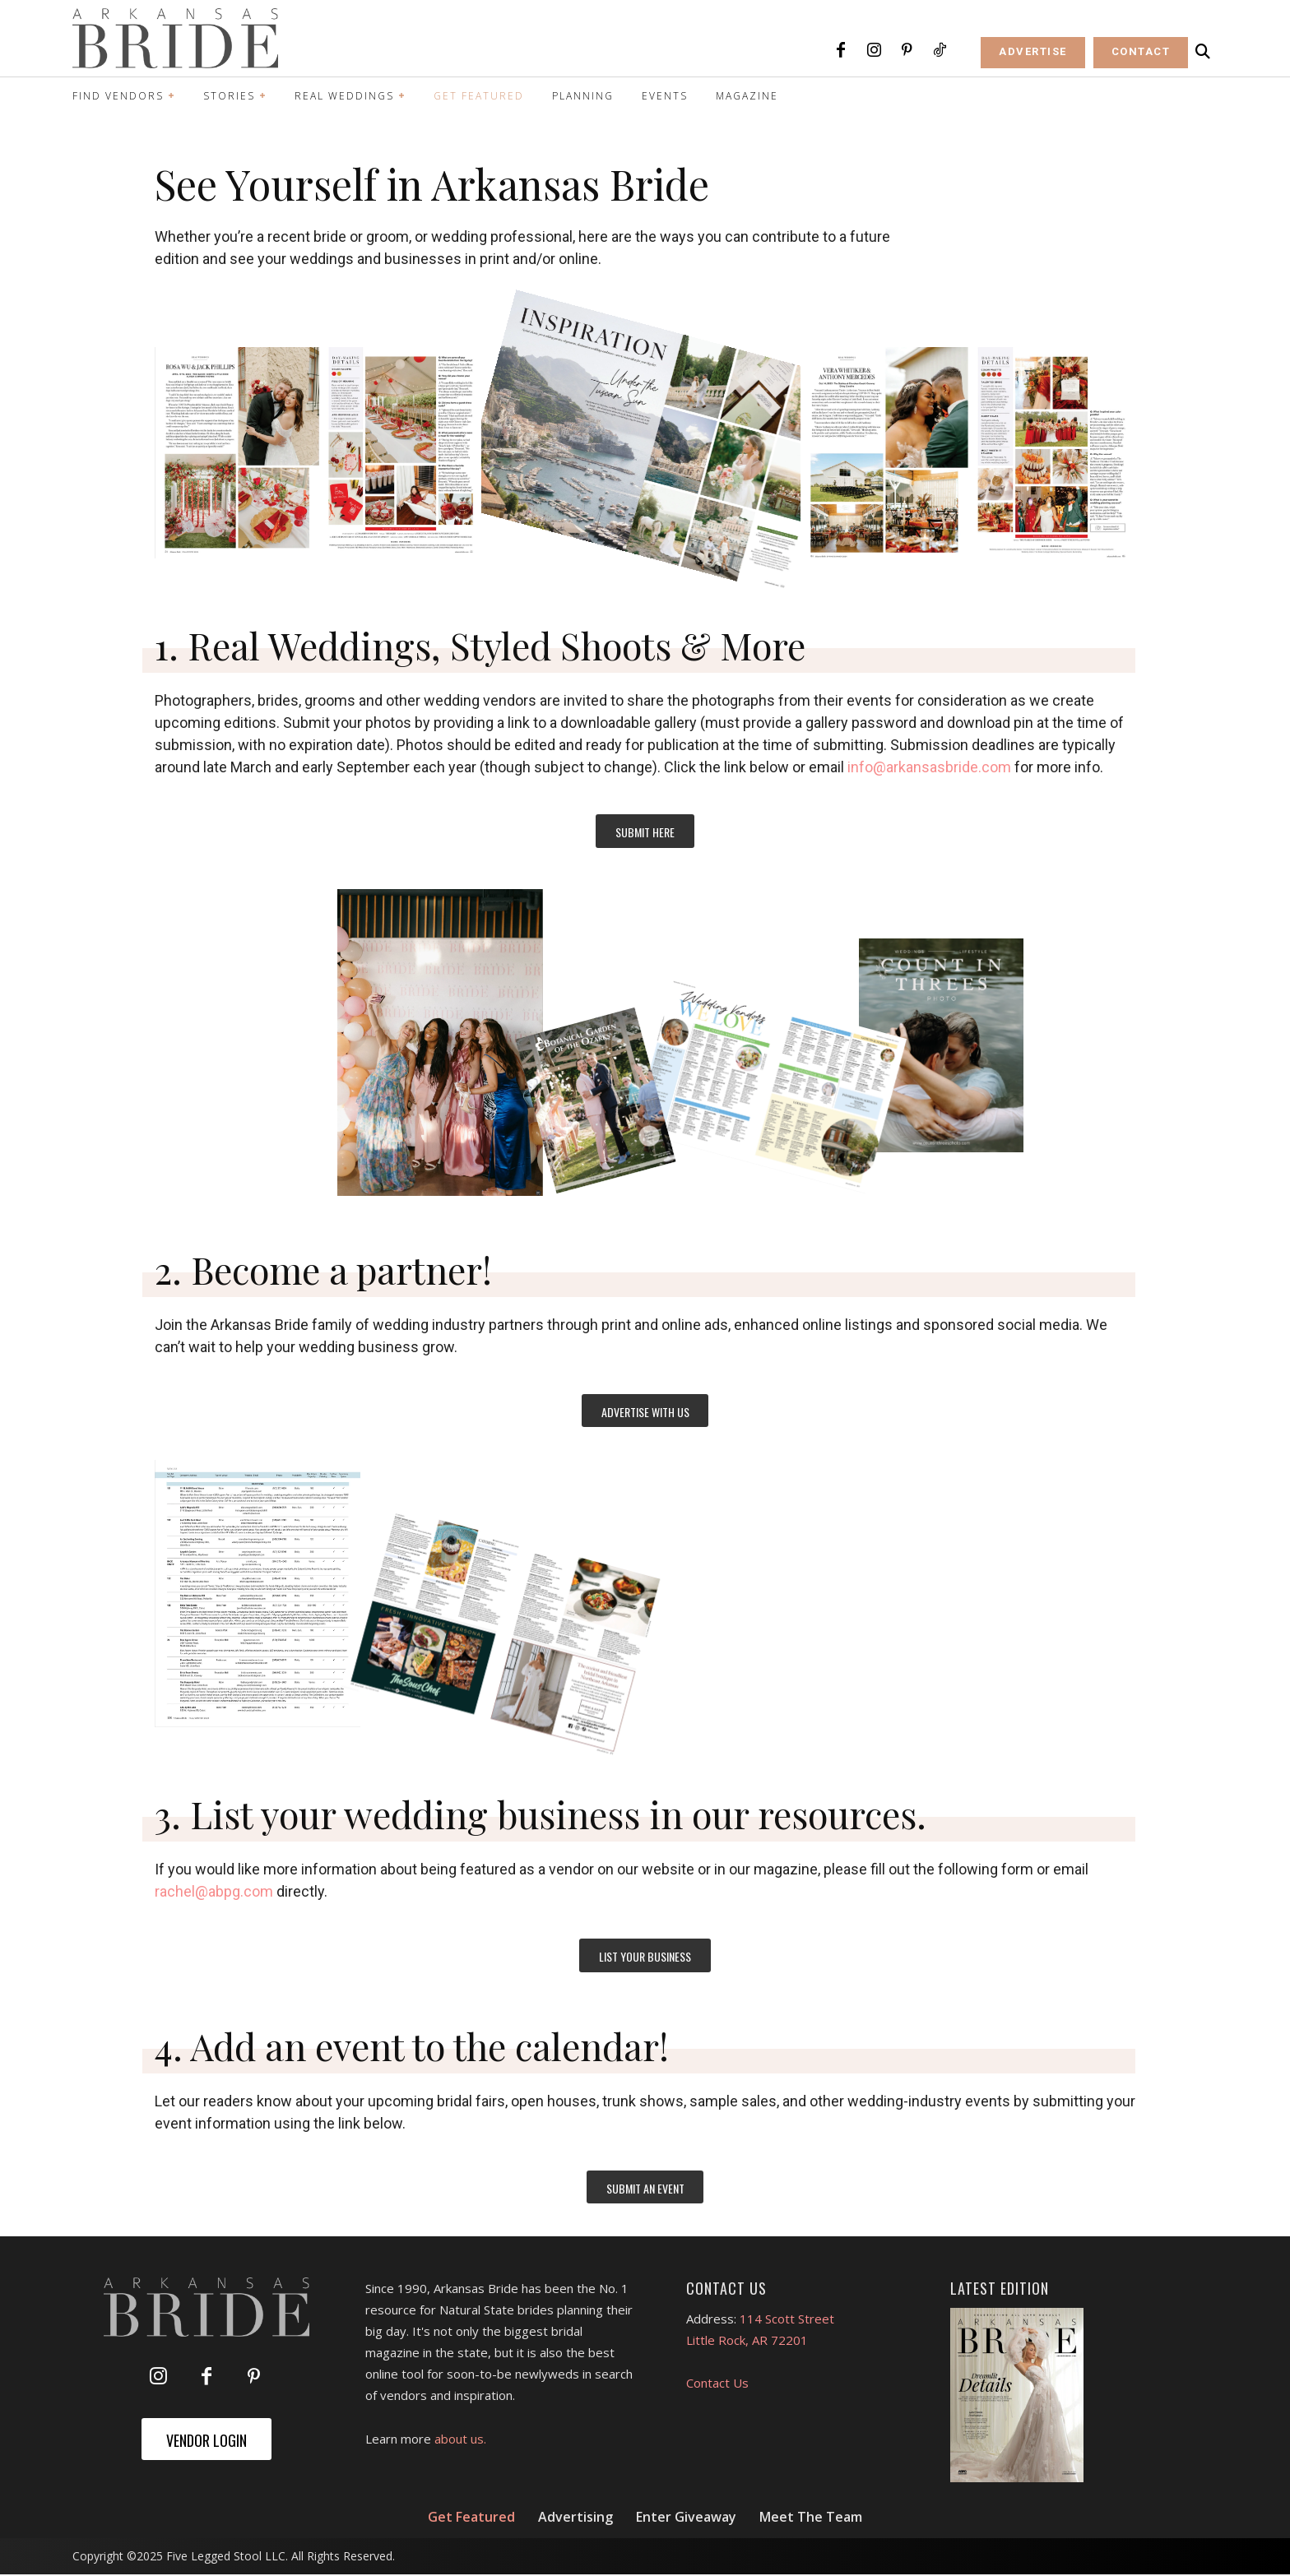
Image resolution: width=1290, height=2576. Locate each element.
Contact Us (717, 2384)
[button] (1203, 52)
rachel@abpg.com (214, 1892)
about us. (460, 2439)
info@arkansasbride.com (929, 767)
